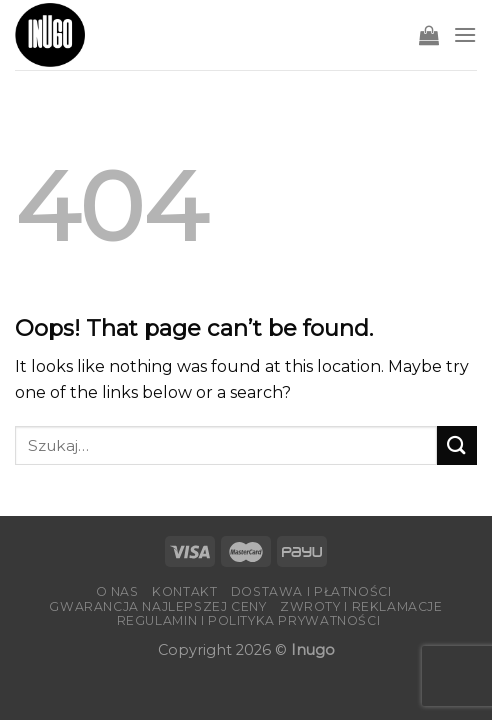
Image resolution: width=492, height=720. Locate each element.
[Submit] (457, 445)
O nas (117, 591)
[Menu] (465, 34)
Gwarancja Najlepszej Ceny (157, 606)
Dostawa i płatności (311, 591)
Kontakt (184, 591)
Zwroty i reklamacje (361, 606)
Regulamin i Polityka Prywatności (249, 620)
